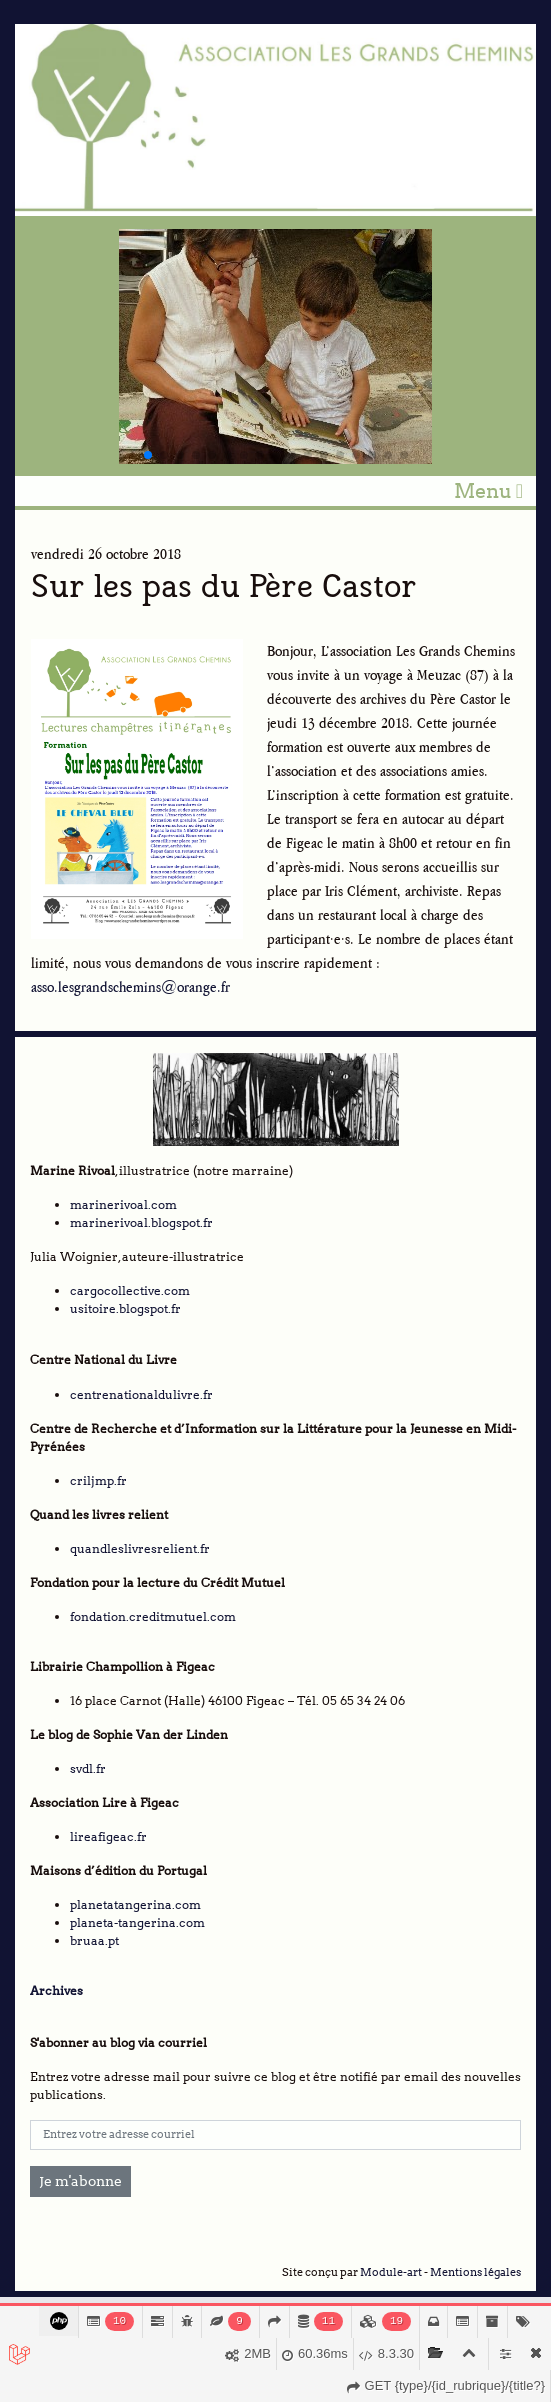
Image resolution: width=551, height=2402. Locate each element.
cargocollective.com (130, 1290)
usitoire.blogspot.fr (125, 1308)
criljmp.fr (98, 1480)
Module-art (391, 2272)
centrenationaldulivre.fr (141, 1394)
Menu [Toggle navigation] (488, 491)
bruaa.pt (94, 1940)
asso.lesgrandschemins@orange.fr (130, 986)
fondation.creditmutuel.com (153, 1616)
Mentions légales (475, 2272)
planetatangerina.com (135, 1904)
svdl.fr (88, 1768)
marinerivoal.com (123, 1204)
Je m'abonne (80, 2181)
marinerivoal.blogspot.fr (141, 1222)
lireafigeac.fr (108, 1836)
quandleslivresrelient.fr (140, 1548)
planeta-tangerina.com (137, 1922)
